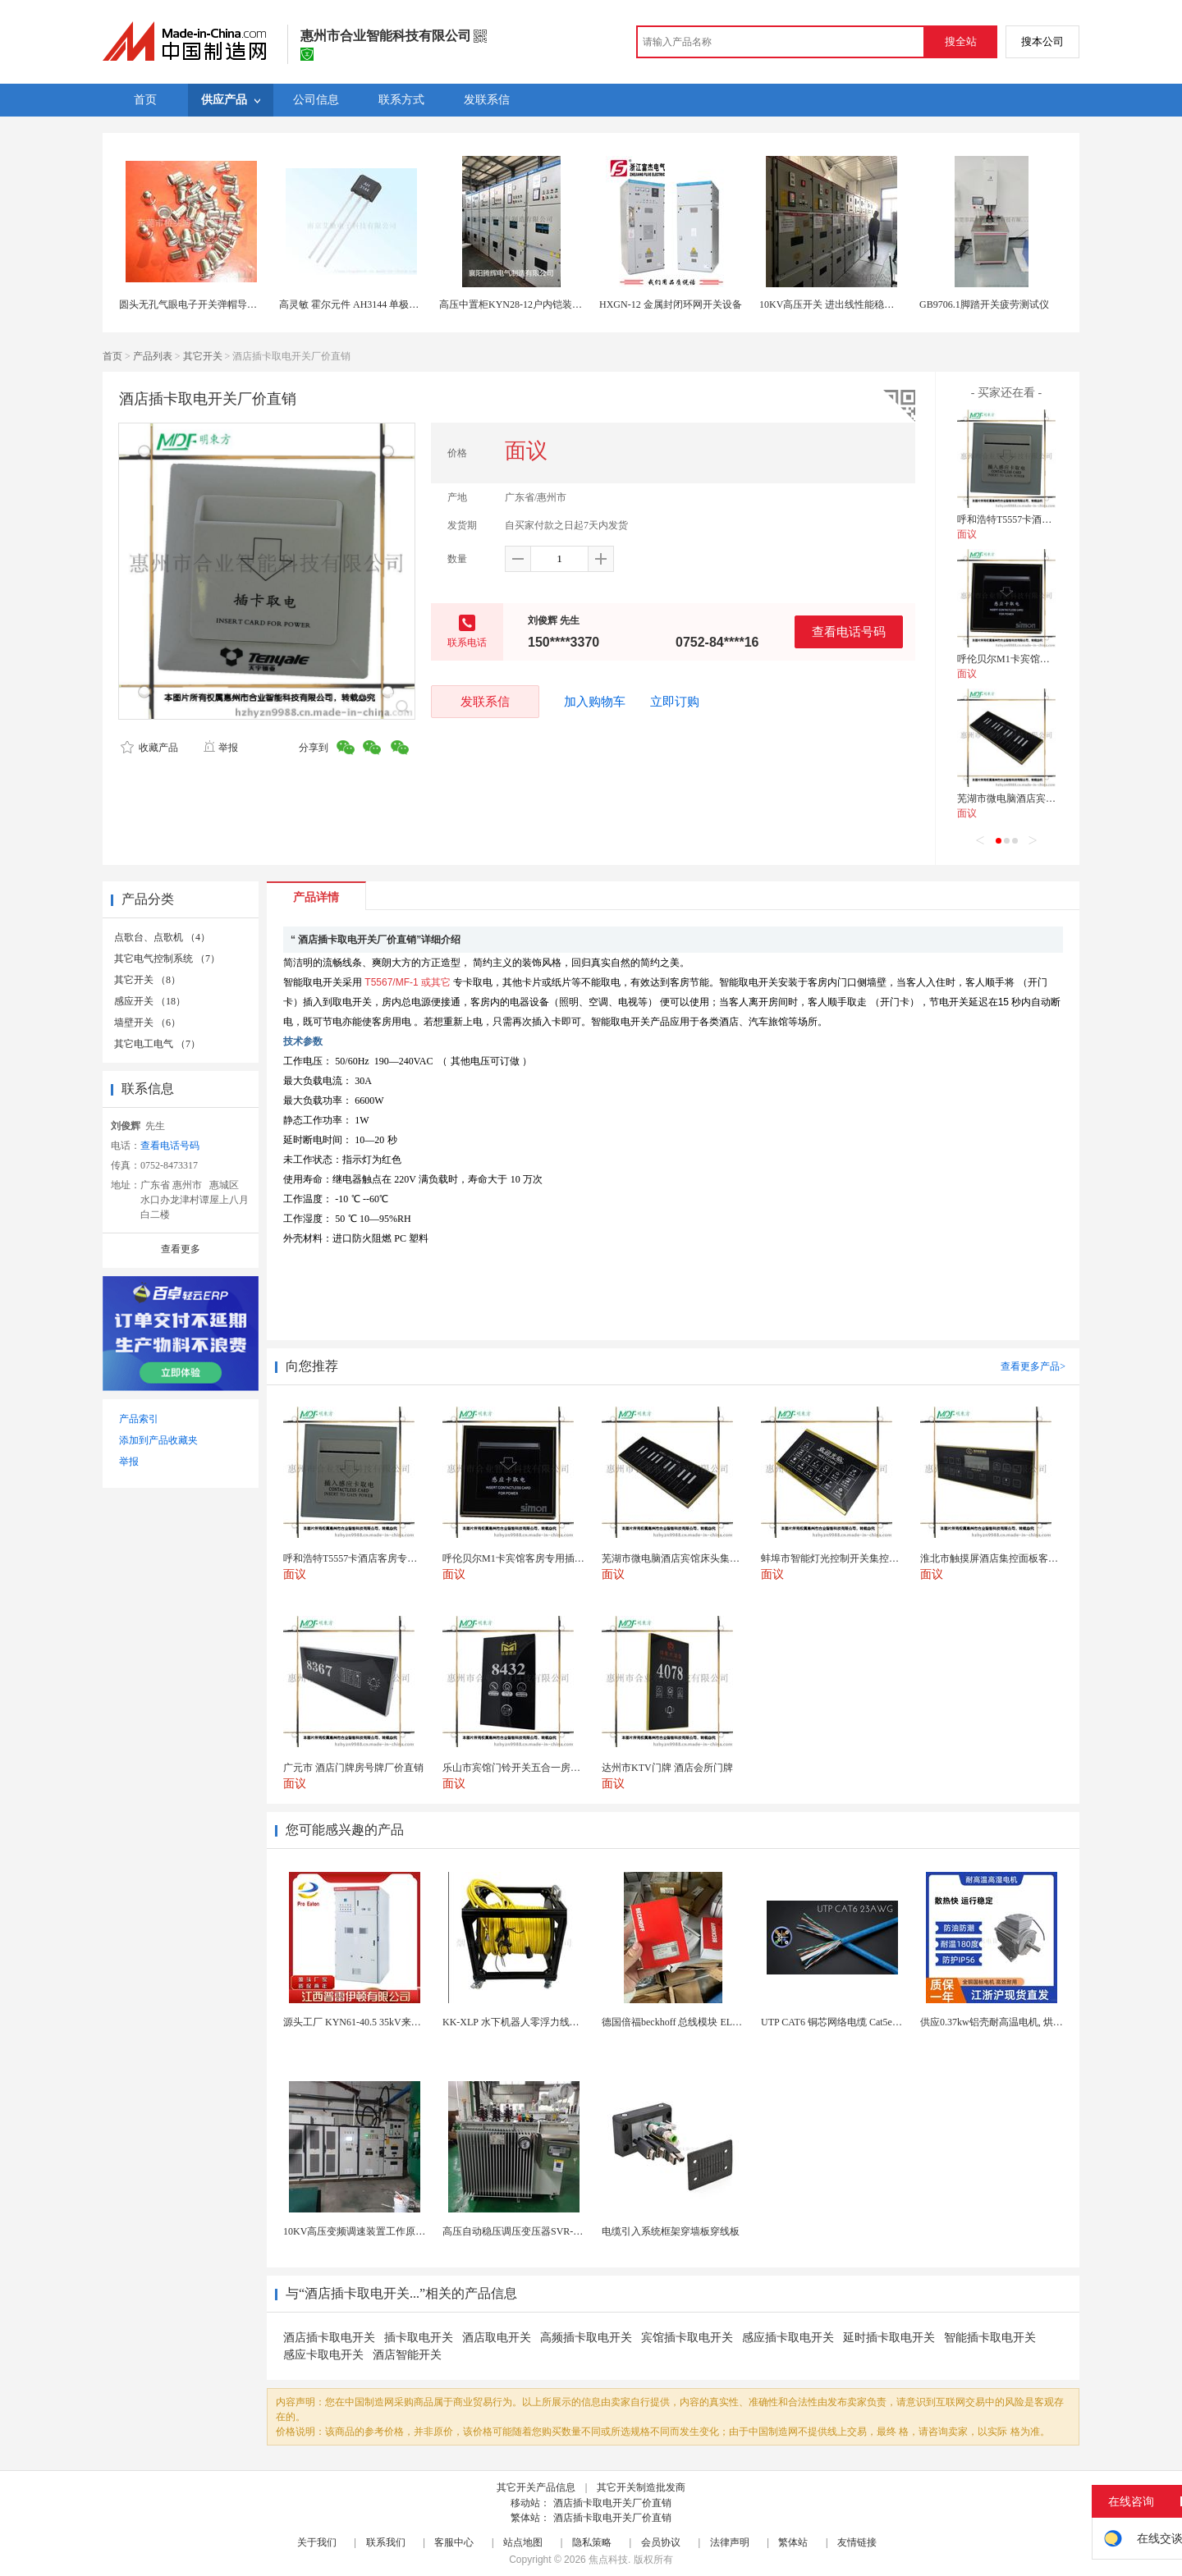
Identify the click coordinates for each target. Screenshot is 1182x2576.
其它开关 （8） (147, 980)
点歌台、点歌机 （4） (162, 937)
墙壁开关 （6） (147, 1022)
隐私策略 (592, 2542)
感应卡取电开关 (323, 2355)
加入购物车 (594, 701)
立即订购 (674, 701)
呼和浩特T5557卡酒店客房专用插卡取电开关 (1053, 519)
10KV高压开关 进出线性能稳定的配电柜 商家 (857, 304)
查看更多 (180, 1249)
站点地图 (523, 2542)
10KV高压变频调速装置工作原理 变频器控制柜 (385, 2231)
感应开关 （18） (150, 1001)
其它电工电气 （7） (157, 1044)
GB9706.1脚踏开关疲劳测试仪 (984, 304)
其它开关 (202, 356)
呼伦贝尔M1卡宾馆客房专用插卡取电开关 (1047, 659)
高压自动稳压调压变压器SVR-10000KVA (530, 2231)
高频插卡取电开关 (586, 2337)
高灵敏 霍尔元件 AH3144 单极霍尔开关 (363, 304)
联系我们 (385, 2542)
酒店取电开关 (496, 2337)
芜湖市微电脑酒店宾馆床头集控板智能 (1041, 798)
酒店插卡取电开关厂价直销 (612, 2503)
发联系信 (485, 701)
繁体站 (793, 2542)
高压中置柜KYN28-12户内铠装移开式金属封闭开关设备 (559, 304)
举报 (220, 747)
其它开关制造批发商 (641, 2487)
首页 (112, 356)
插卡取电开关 (418, 2337)
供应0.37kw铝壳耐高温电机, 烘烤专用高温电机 (1021, 2022)
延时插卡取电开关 (889, 2337)
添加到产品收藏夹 (158, 1440)
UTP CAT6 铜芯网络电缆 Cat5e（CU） (843, 2022)
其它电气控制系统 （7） (167, 958)
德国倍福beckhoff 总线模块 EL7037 (677, 2022)
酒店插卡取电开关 (329, 2337)
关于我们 (317, 2542)
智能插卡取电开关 (990, 2337)
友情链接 (857, 2542)
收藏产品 (149, 747)
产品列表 (152, 356)
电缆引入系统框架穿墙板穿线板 (671, 2231)
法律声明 (729, 2542)
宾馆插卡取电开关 (687, 2337)
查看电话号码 (849, 631)
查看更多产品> (1033, 1366)
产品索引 (138, 1419)
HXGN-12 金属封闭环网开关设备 (670, 304)
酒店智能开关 (407, 2355)
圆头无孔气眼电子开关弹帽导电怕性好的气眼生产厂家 (237, 304)
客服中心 (454, 2542)
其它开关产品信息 (536, 2487)
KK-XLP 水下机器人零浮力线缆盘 (515, 2022)
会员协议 (660, 2542)
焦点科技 (608, 2559)
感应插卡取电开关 (788, 2337)
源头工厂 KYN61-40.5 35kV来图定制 (362, 2022)
